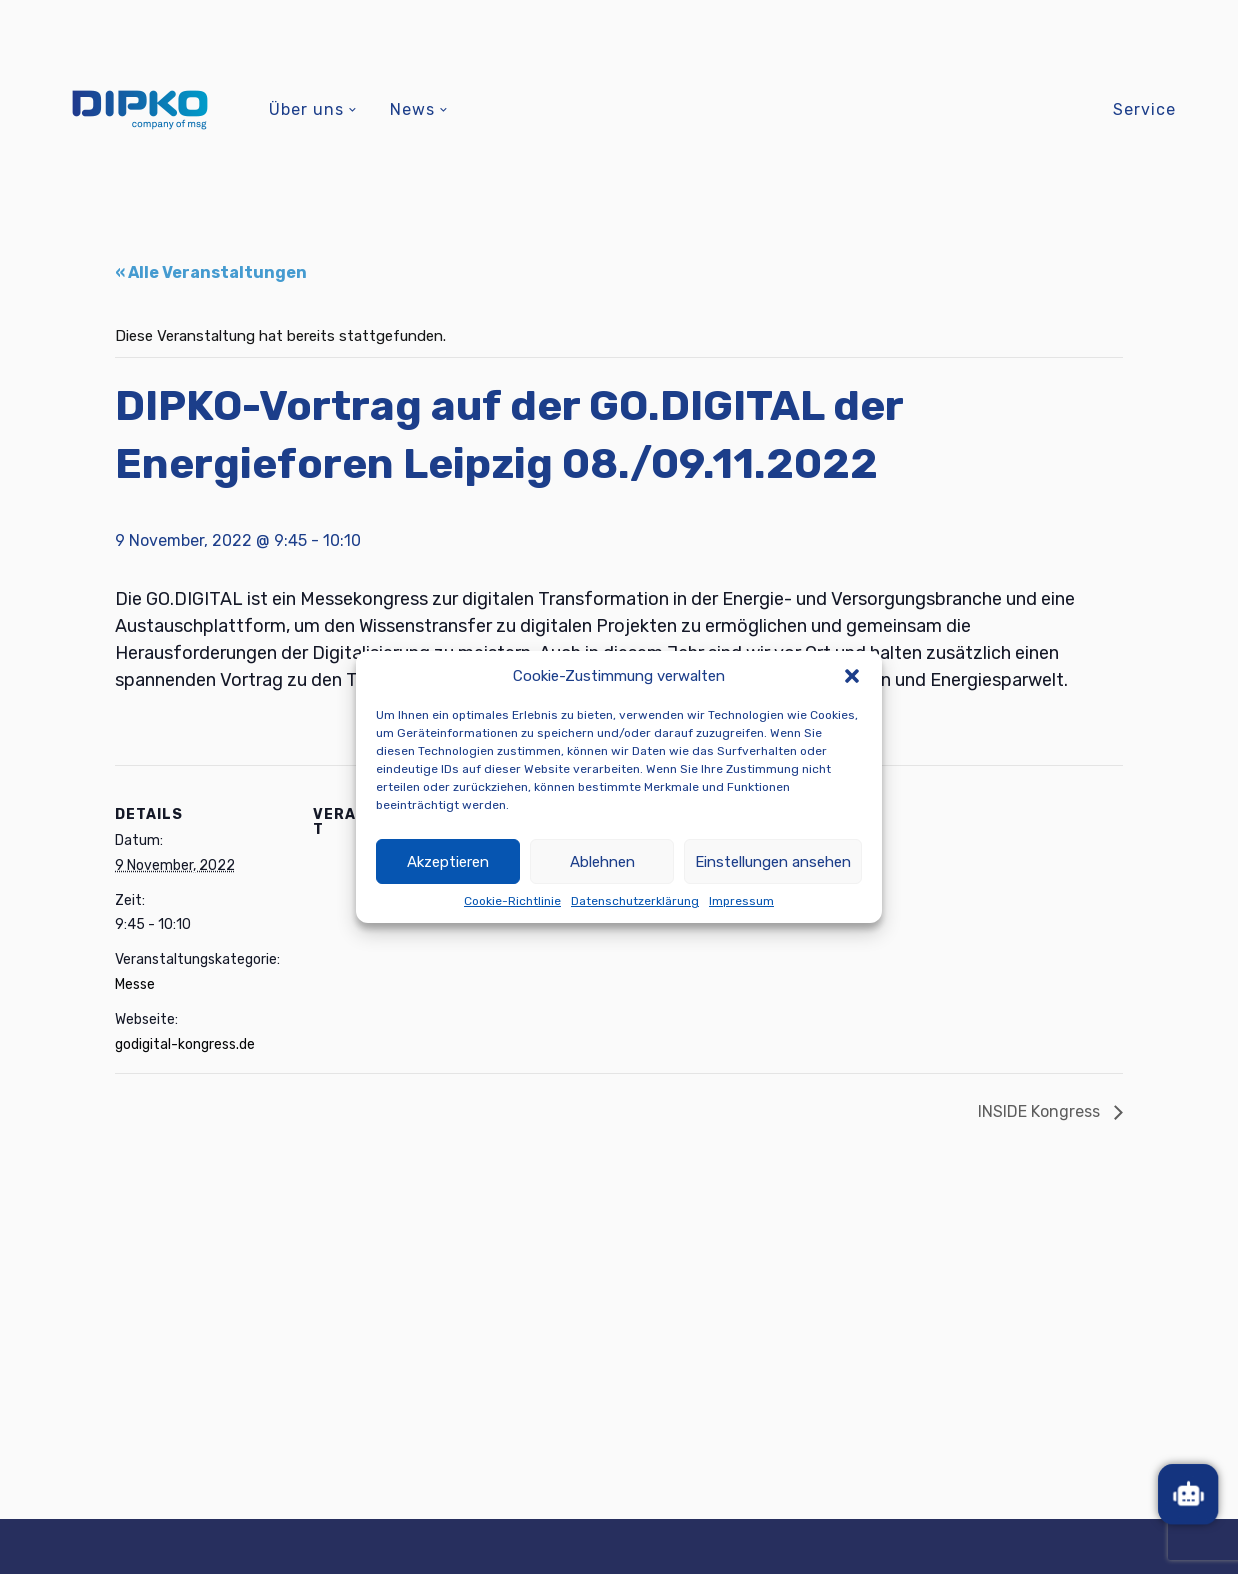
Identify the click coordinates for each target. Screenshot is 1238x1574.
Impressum (741, 901)
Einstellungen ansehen (773, 862)
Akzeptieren (448, 862)
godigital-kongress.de (185, 1044)
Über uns (306, 109)
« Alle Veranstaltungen (211, 272)
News (412, 109)
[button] (852, 676)
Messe (135, 984)
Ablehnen (602, 862)
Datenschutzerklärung (635, 901)
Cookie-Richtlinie (512, 901)
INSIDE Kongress (1041, 1111)
